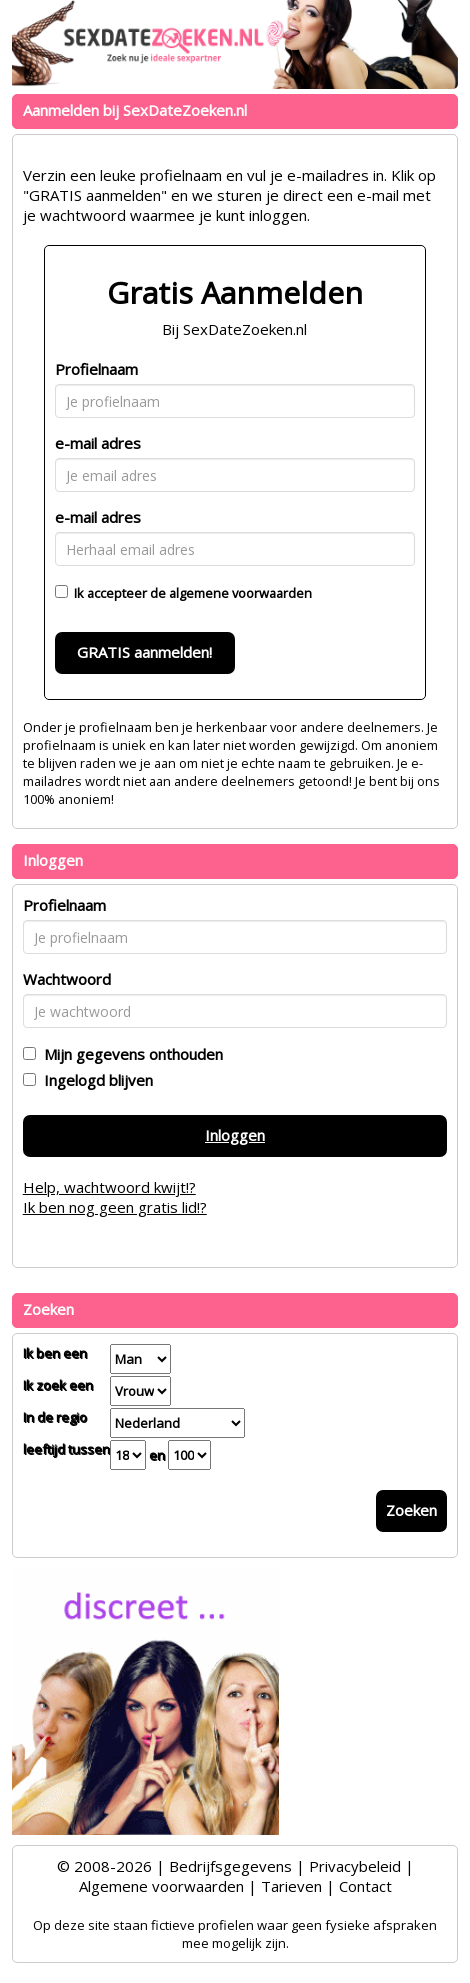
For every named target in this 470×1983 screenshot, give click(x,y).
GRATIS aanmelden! (144, 652)
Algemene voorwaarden (161, 1886)
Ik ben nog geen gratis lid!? (115, 1207)
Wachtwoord (67, 979)
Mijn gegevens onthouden (129, 1054)
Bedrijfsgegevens (230, 1866)
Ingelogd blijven (94, 1080)
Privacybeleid (355, 1866)
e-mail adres (98, 443)
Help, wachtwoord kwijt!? (109, 1187)
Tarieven (291, 1886)
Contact (365, 1886)
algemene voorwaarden (240, 593)
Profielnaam (96, 369)
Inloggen (235, 1135)
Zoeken (411, 1510)
